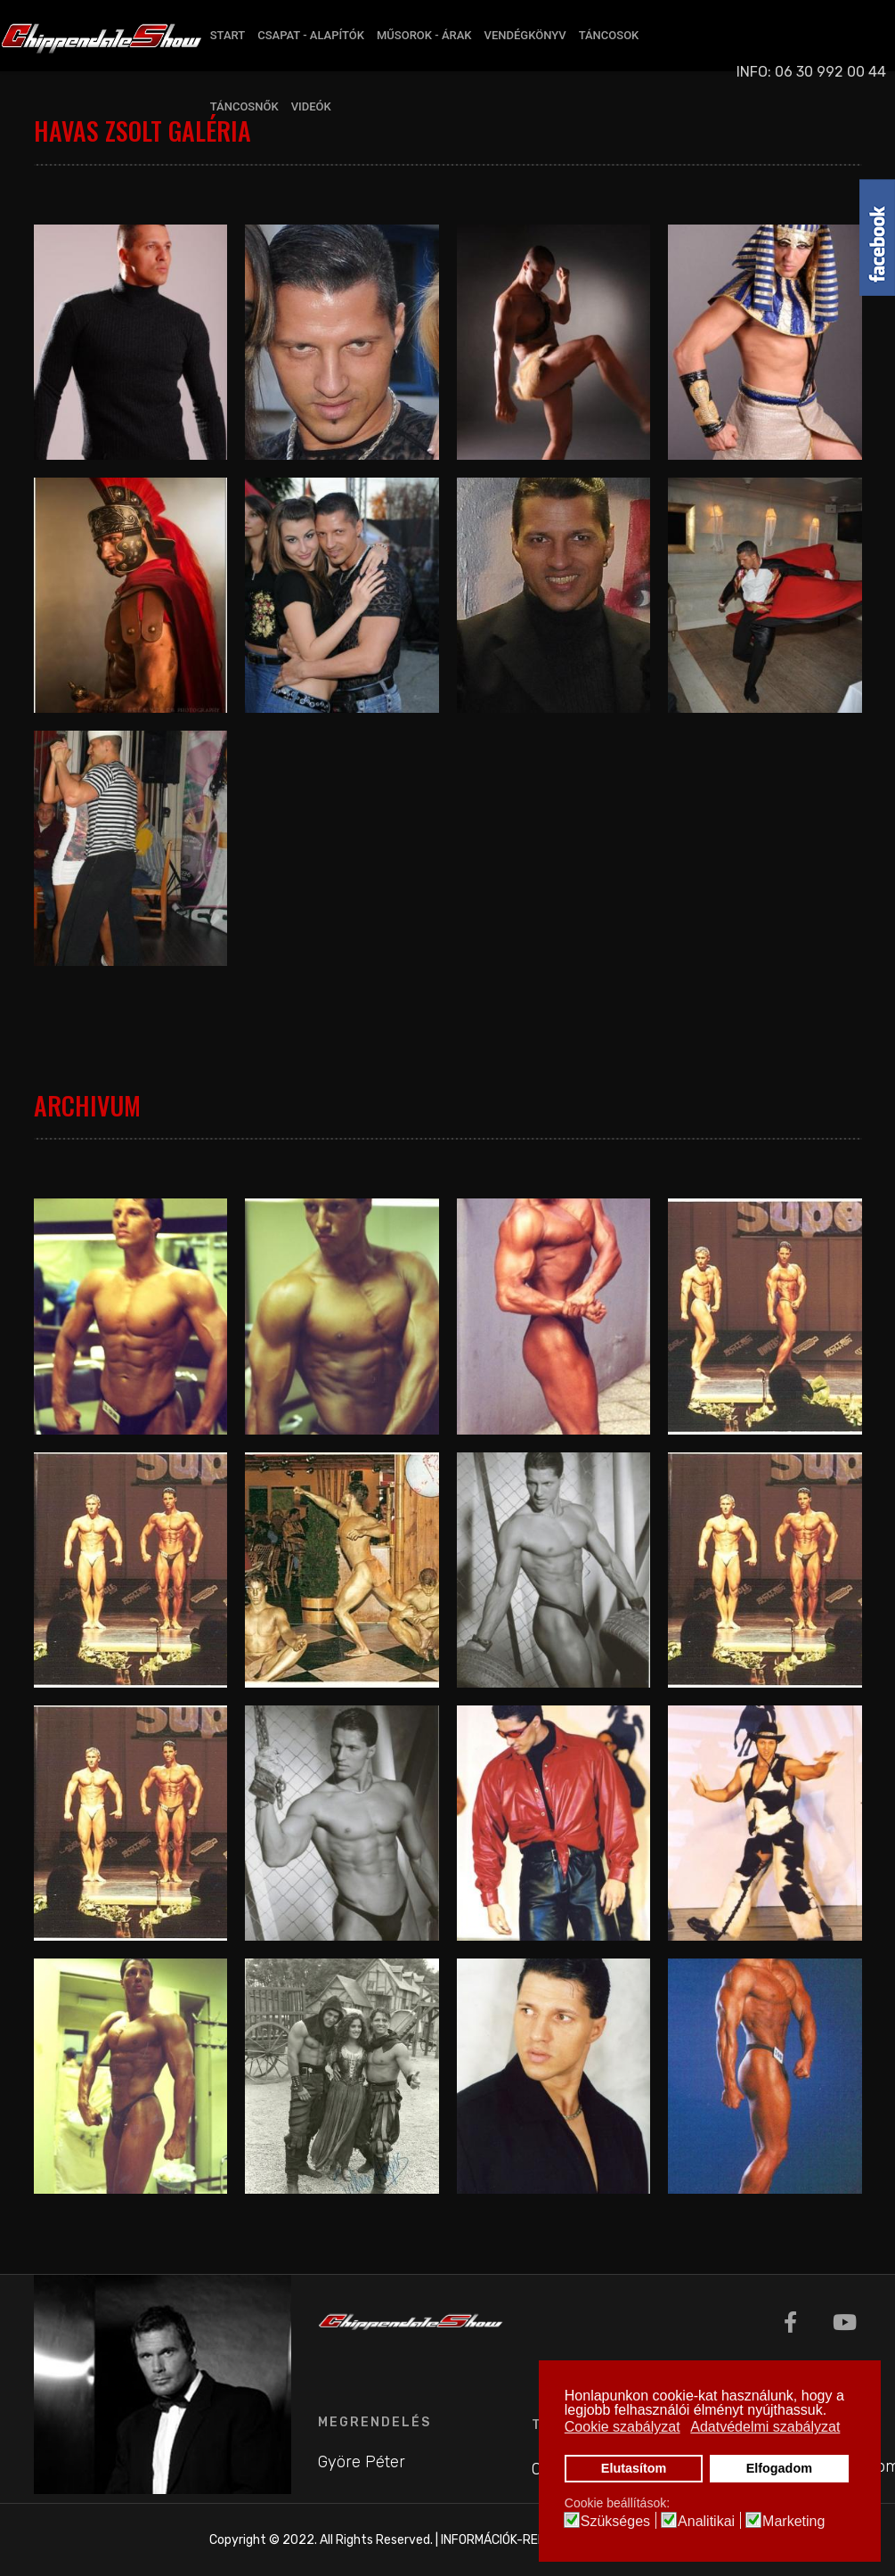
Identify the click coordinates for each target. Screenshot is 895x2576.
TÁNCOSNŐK (244, 106)
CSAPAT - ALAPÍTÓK (310, 35)
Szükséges (615, 2522)
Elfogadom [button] (779, 2468)
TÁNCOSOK (609, 35)
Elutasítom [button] (634, 2468)
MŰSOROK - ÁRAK (424, 35)
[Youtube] (845, 2323)
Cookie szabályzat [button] (622, 2426)
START (227, 35)
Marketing (793, 2522)
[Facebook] (790, 2323)
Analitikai (706, 2522)
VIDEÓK (311, 106)
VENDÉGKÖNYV (525, 35)
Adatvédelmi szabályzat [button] (765, 2426)
